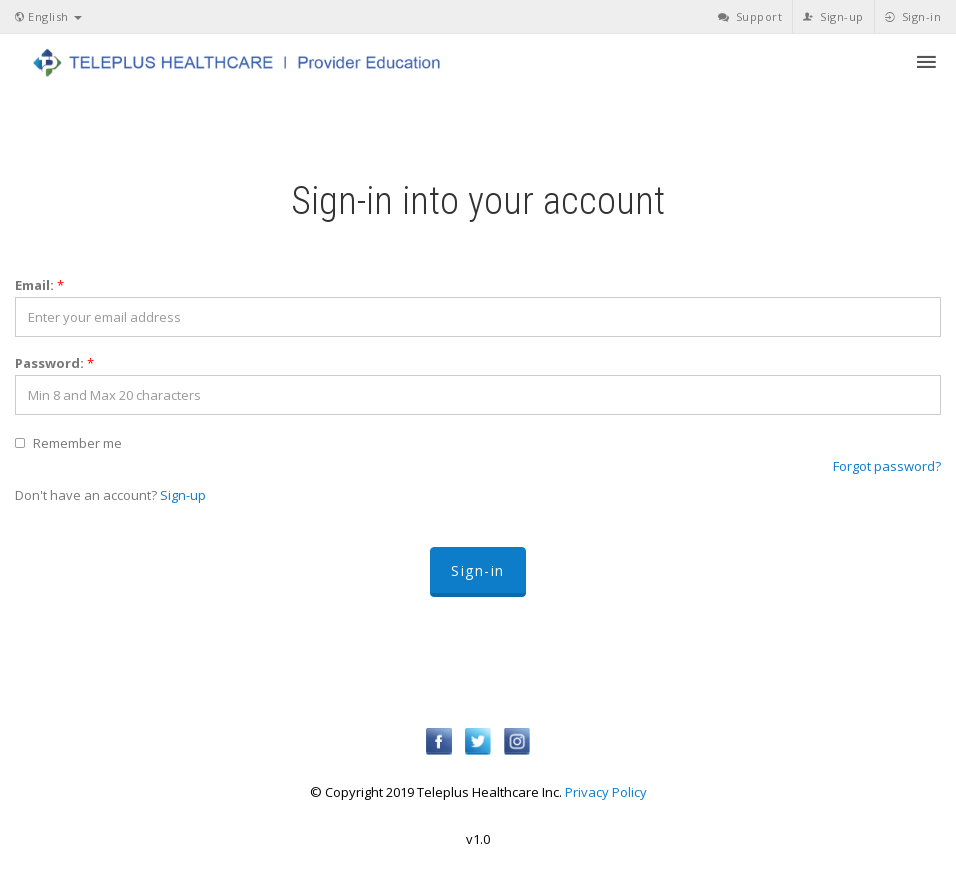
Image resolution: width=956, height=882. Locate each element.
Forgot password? (887, 466)
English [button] (48, 16)
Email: (39, 285)
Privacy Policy (606, 792)
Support (750, 16)
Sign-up (833, 16)
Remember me (77, 443)
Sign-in (913, 16)
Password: (54, 363)
